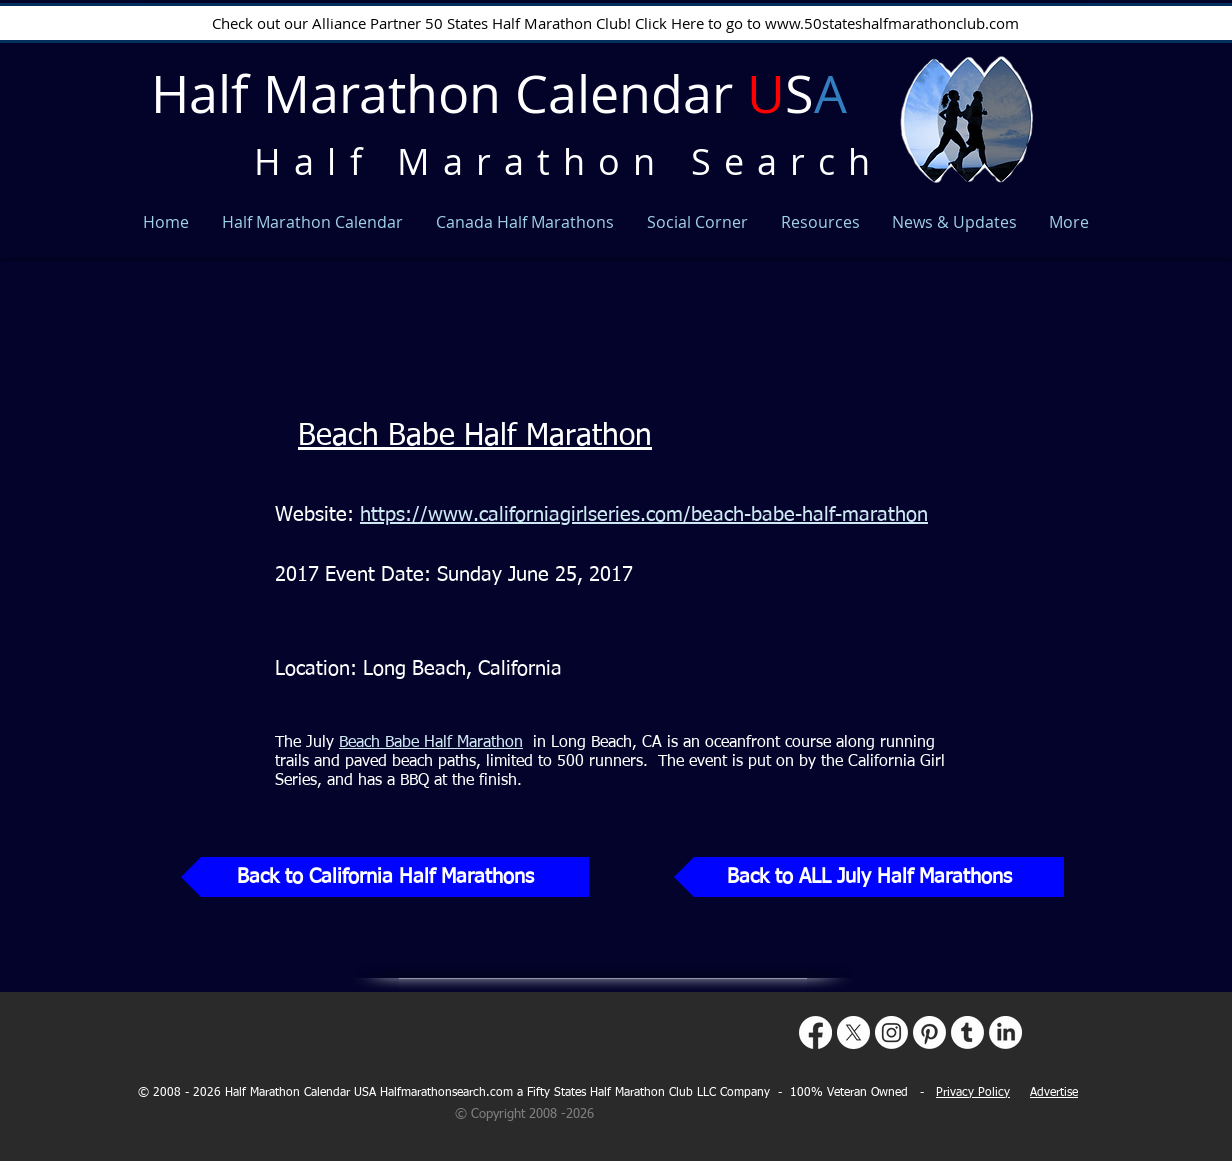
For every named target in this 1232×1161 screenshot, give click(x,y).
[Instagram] (891, 1032)
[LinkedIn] (1005, 1032)
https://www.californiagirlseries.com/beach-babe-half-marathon (644, 515)
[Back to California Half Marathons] (385, 877)
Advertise (1054, 1093)
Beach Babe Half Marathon (475, 437)
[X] (853, 1032)
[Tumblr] (967, 1032)
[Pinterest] (929, 1032)
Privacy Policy (973, 1093)
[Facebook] (815, 1032)
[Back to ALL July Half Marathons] (869, 877)
